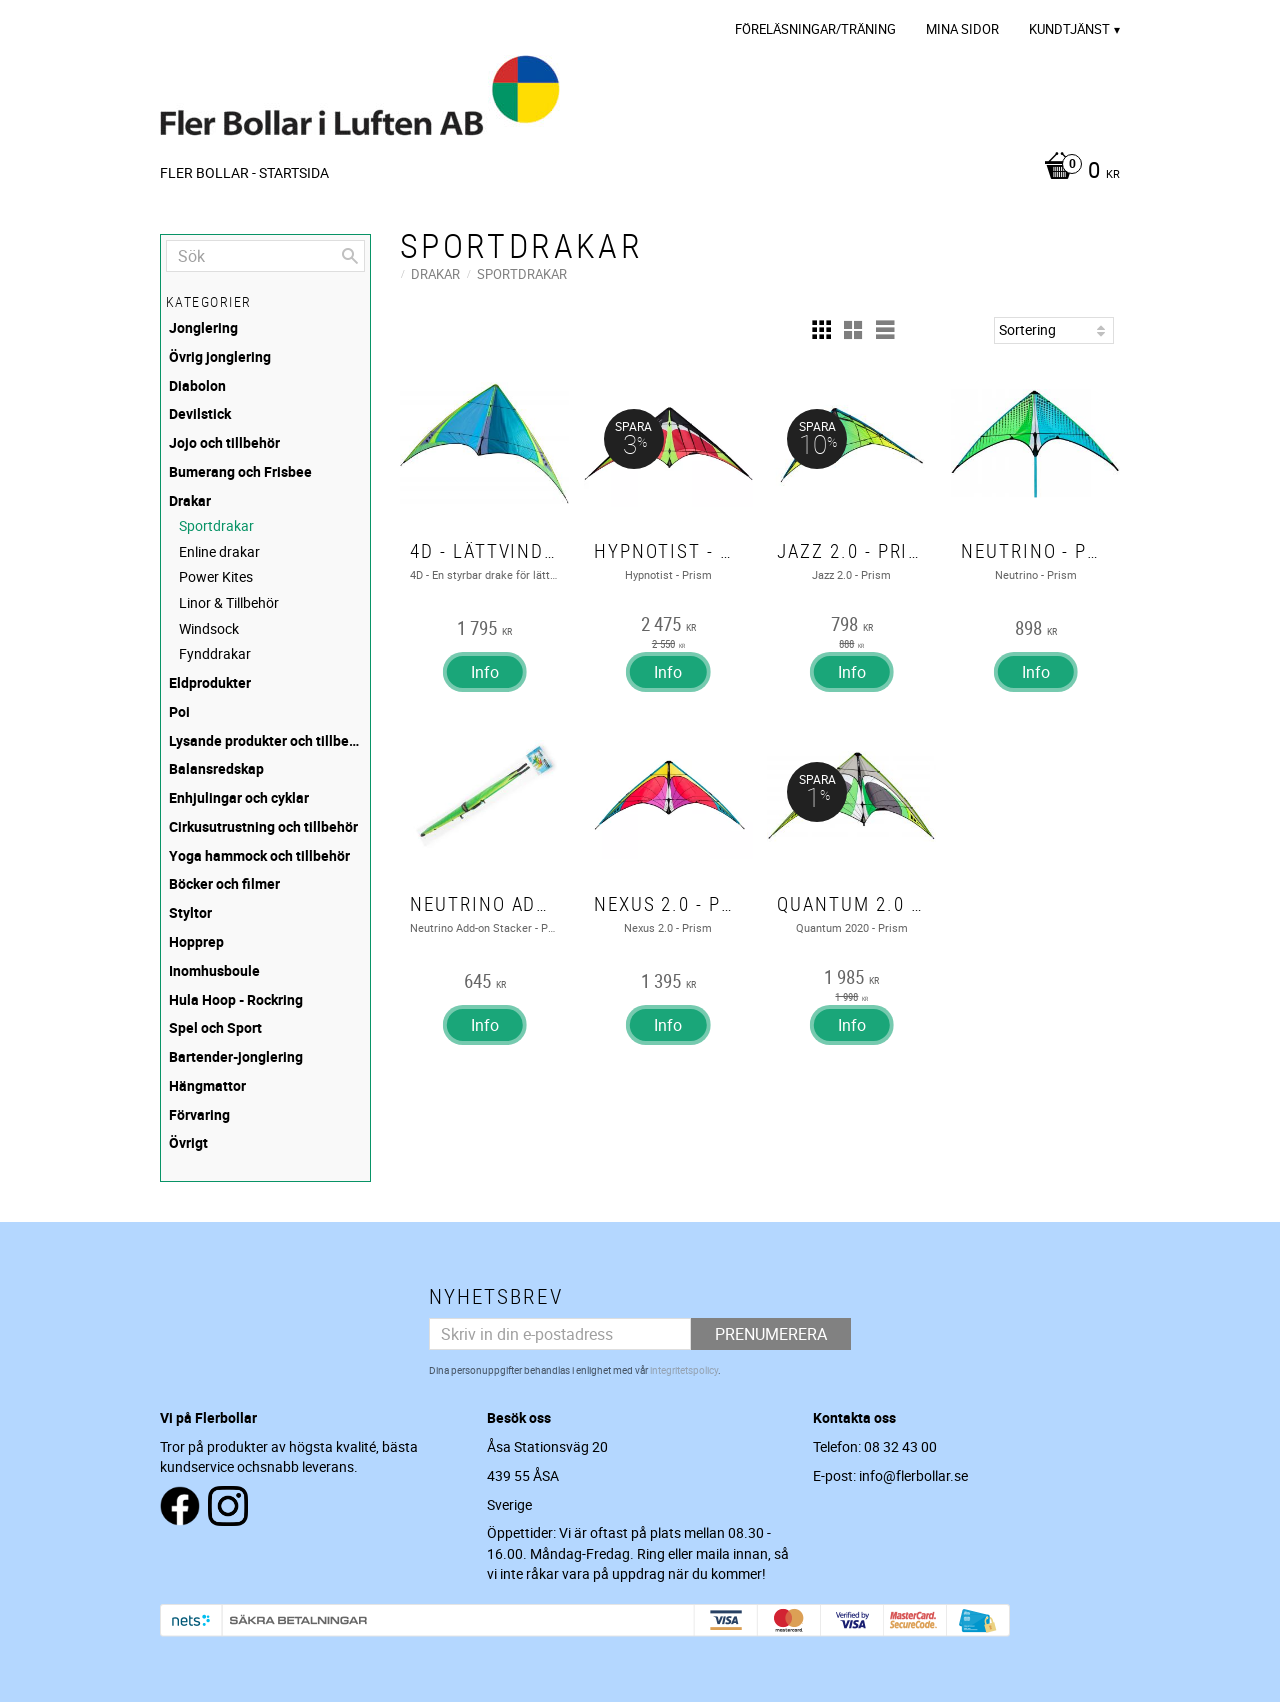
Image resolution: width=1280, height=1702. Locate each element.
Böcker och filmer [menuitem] (224, 883)
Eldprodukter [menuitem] (210, 682)
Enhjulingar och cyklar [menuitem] (239, 797)
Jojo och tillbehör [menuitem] (224, 442)
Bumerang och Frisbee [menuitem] (240, 471)
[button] (821, 330)
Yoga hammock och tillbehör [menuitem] (259, 855)
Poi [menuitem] (179, 711)
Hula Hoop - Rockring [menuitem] (236, 999)
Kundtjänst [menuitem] (1069, 29)
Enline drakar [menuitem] (219, 551)
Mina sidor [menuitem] (962, 29)
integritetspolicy (684, 1370)
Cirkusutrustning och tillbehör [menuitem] (263, 826)
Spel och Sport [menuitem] (215, 1027)
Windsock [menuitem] (209, 628)
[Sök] (350, 256)
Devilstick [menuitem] (200, 413)
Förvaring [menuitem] (199, 1114)
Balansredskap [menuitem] (216, 768)
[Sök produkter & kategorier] (265, 256)
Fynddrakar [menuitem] (215, 653)
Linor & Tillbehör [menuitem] (229, 602)
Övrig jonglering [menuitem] (220, 356)
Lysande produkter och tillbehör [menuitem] (267, 740)
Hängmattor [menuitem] (207, 1085)
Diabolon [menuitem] (197, 385)
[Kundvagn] (1077, 172)
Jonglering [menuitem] (203, 327)
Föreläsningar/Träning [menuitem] (815, 29)
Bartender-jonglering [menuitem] (236, 1056)
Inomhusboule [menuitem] (214, 970)
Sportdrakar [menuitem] (216, 525)
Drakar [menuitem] (190, 500)
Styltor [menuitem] (190, 912)
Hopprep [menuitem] (196, 941)
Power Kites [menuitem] (216, 576)
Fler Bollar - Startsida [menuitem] (244, 172)
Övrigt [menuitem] (188, 1142)
